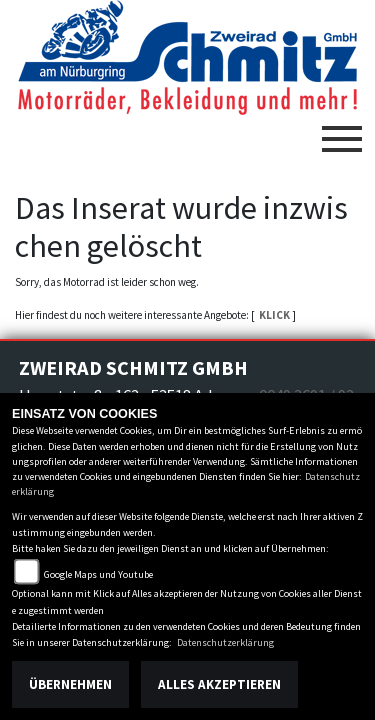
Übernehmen (70, 684)
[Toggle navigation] (342, 131)
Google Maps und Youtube (98, 574)
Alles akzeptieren (219, 684)
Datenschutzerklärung (225, 642)
